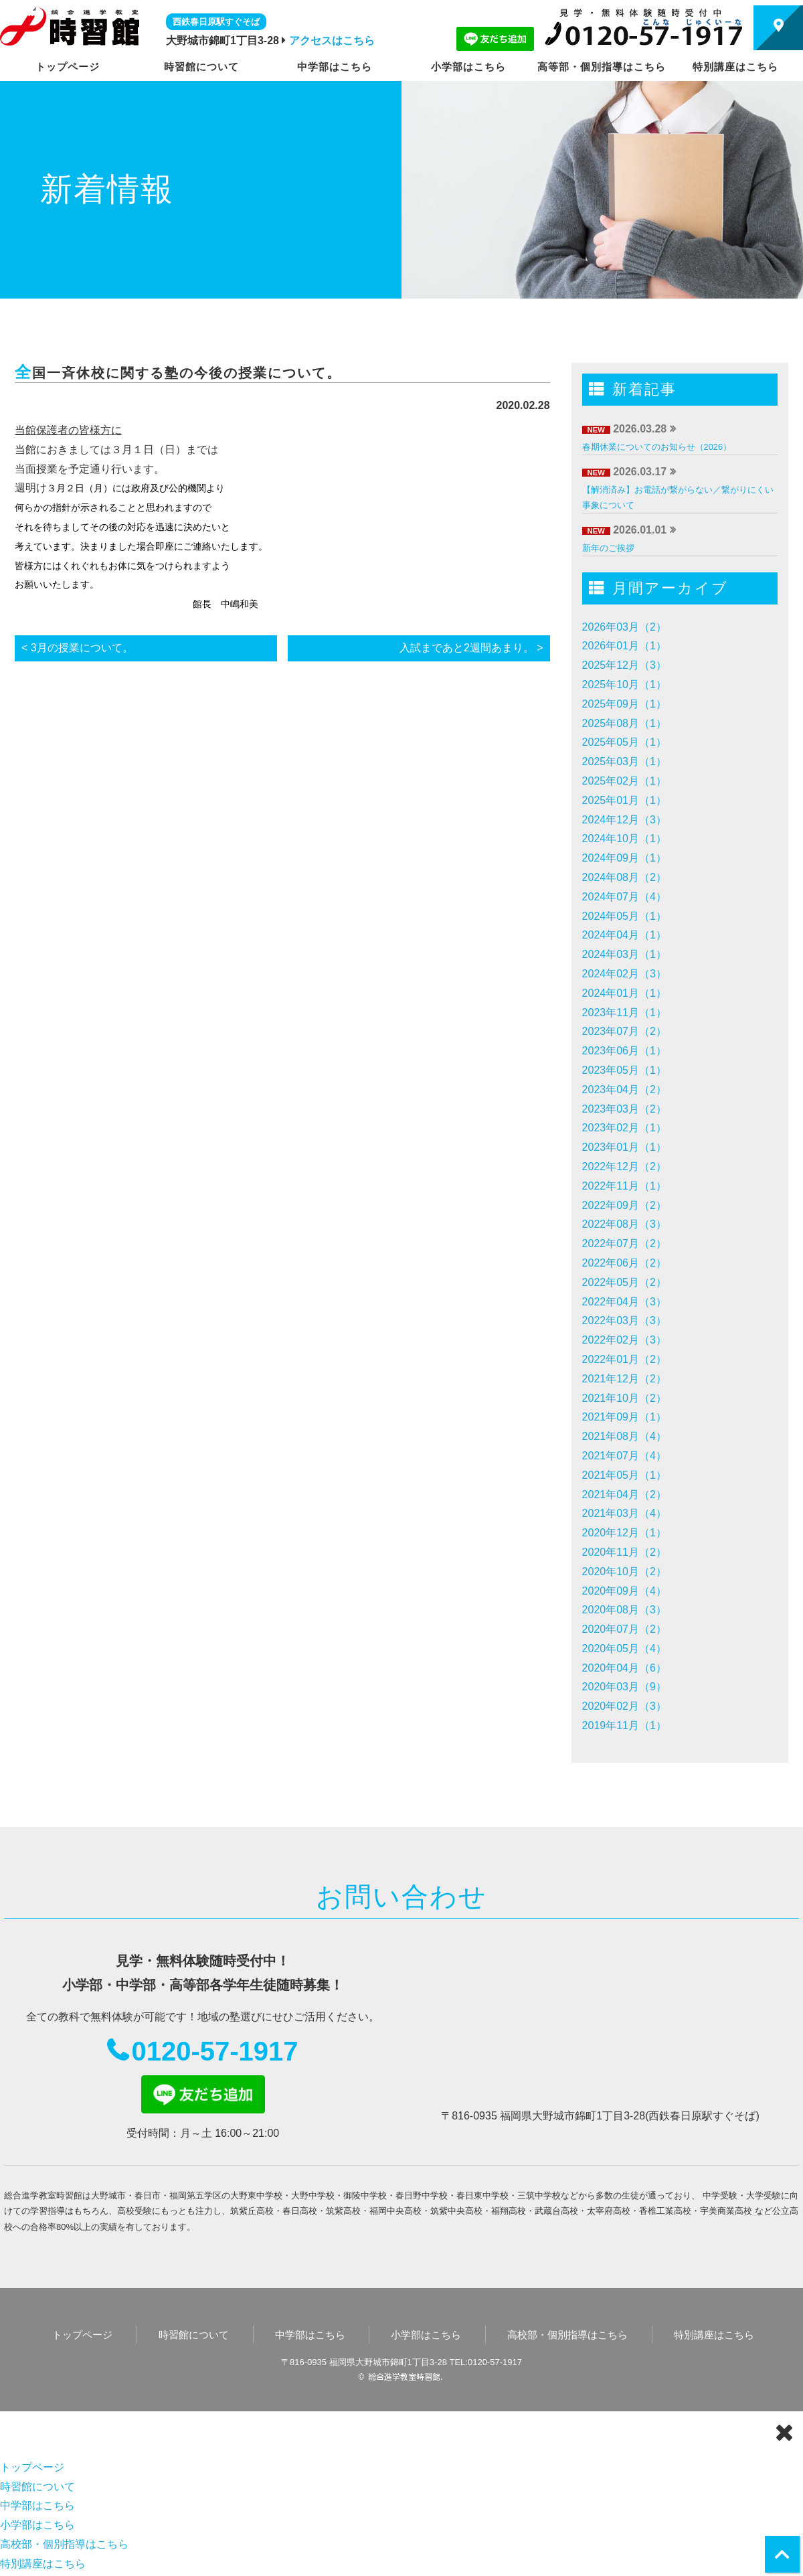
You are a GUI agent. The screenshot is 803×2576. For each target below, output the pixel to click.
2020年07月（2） (624, 1629)
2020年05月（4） (624, 1648)
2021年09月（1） (624, 1417)
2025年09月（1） (624, 704)
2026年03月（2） (624, 627)
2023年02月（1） (624, 1127)
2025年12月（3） (624, 665)
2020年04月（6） (624, 1668)
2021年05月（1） (624, 1475)
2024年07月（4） (624, 896)
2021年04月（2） (624, 1494)
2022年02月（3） (624, 1340)
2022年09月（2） (624, 1205)
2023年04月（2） (624, 1089)
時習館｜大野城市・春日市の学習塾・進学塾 (69, 26)
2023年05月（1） (624, 1070)
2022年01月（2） (624, 1359)
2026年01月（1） (624, 645)
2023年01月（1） (624, 1147)
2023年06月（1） (624, 1050)
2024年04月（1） (624, 935)
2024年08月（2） (624, 877)
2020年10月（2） (624, 1571)
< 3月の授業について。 (77, 647)
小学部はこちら (468, 66)
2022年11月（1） (624, 1186)
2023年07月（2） (624, 1031)
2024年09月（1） (624, 858)
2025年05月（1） (624, 742)
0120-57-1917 (214, 2051)
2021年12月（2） (624, 1378)
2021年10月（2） (624, 1398)
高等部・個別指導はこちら (601, 66)
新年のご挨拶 (608, 548)
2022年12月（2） (624, 1166)
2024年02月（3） (624, 973)
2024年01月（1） (624, 993)
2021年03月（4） (624, 1513)
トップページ (67, 66)
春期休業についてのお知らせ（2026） (656, 447)
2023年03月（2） (624, 1109)
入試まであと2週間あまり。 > (471, 647)
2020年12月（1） (624, 1532)
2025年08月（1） (624, 723)
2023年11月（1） (624, 1012)
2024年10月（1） (624, 838)
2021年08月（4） (624, 1436)
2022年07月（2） (624, 1243)
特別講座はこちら (735, 66)
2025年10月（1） (624, 684)
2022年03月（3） (624, 1320)
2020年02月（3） (624, 1706)
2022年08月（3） (624, 1224)
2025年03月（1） (624, 761)
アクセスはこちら (332, 40)
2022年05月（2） (624, 1282)
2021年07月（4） (624, 1455)
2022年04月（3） (624, 1301)
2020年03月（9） (624, 1686)
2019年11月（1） (624, 1725)
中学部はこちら (334, 66)
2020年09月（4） (624, 1591)
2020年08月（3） (624, 1609)
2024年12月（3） (624, 819)
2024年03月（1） (624, 954)
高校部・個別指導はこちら (567, 2334)
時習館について (201, 66)
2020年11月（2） (624, 1552)
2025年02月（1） (624, 781)
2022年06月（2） (624, 1263)
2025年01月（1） (624, 800)
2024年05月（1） (624, 916)
